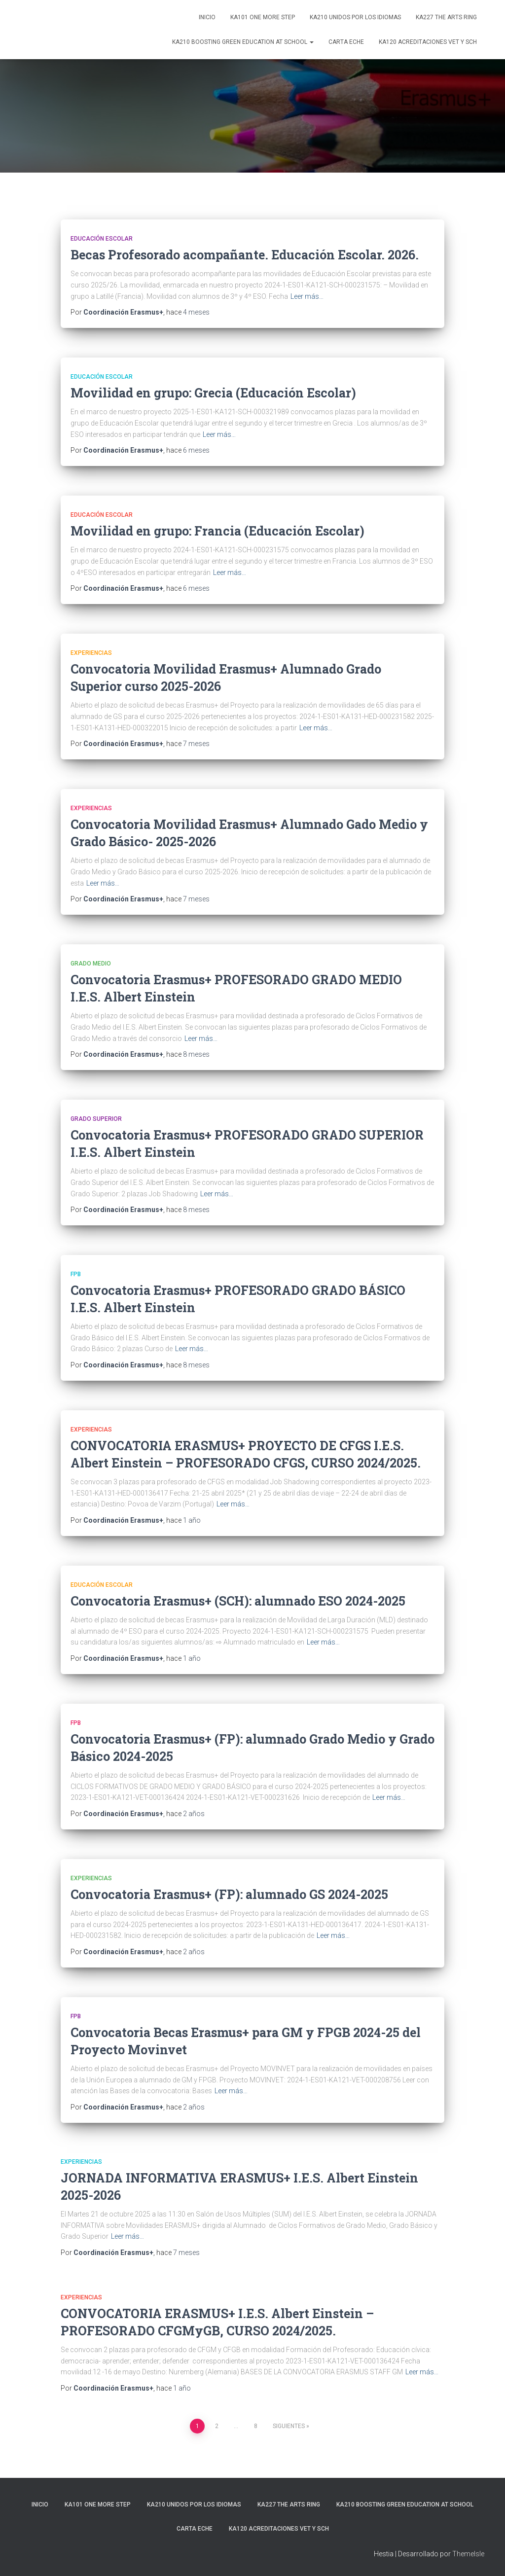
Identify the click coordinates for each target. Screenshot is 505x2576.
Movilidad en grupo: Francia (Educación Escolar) (217, 531)
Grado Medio (91, 963)
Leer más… (307, 296)
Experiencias (91, 652)
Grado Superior (96, 1118)
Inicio (207, 17)
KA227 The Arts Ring (446, 17)
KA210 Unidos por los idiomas (355, 17)
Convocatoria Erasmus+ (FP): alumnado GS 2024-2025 (229, 1894)
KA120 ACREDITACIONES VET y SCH (428, 41)
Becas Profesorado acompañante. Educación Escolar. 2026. (245, 255)
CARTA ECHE (346, 41)
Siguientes (289, 2426)
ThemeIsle (468, 2554)
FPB (76, 1274)
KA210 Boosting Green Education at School (243, 41)
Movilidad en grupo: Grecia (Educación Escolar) (213, 393)
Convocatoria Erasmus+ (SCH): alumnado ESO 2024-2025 (238, 1601)
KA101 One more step (262, 17)
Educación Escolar (102, 238)
